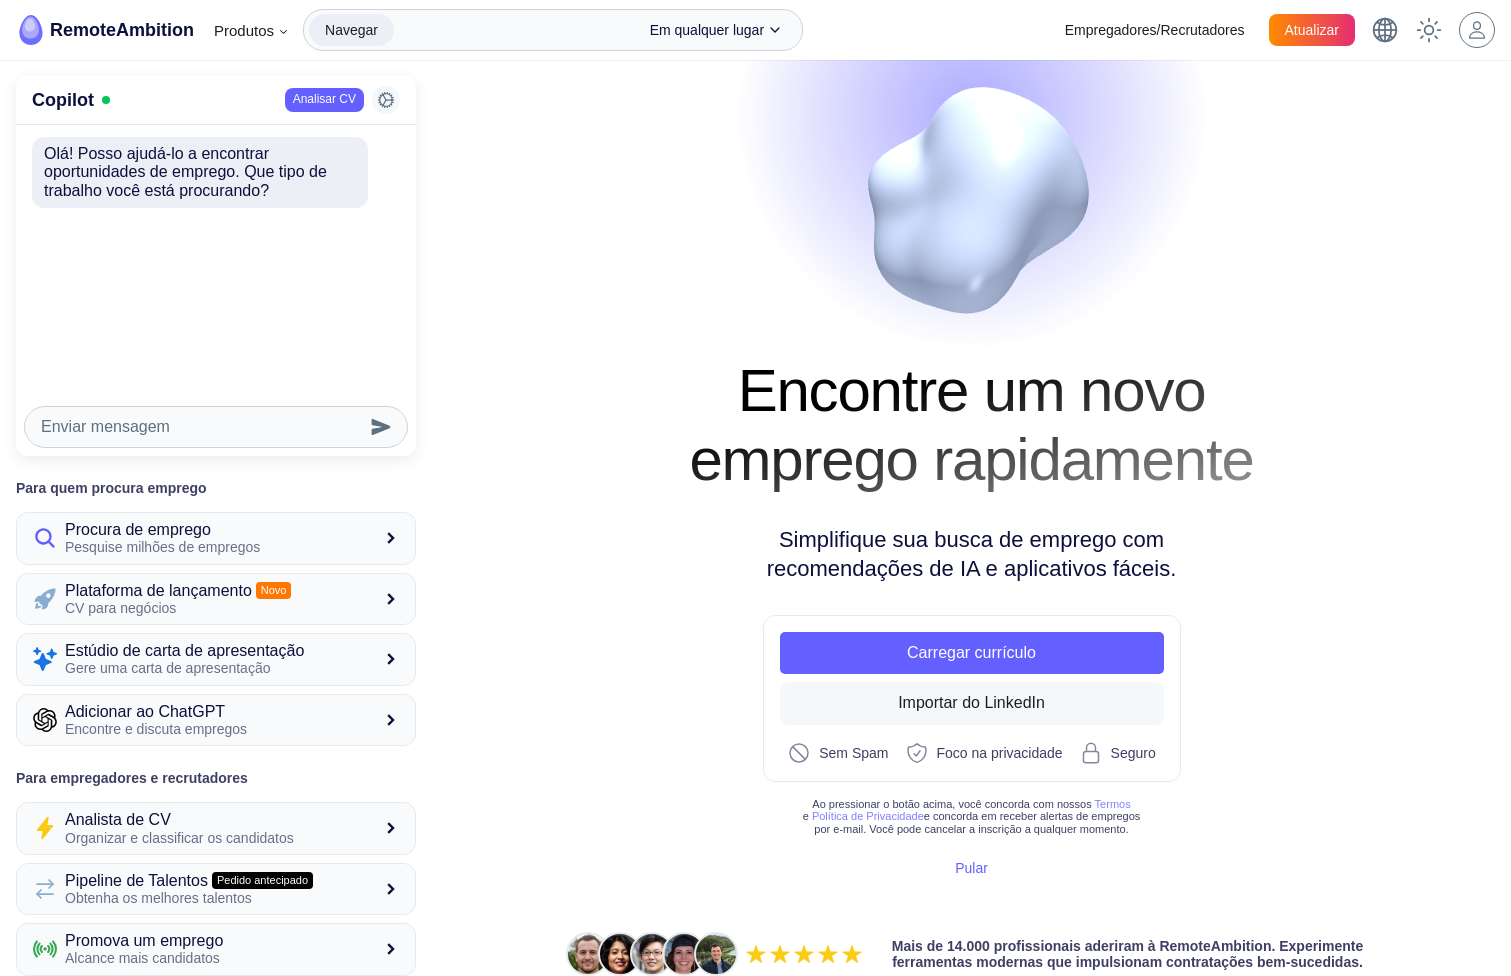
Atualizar (1312, 30)
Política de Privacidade (868, 815)
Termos (1113, 803)
